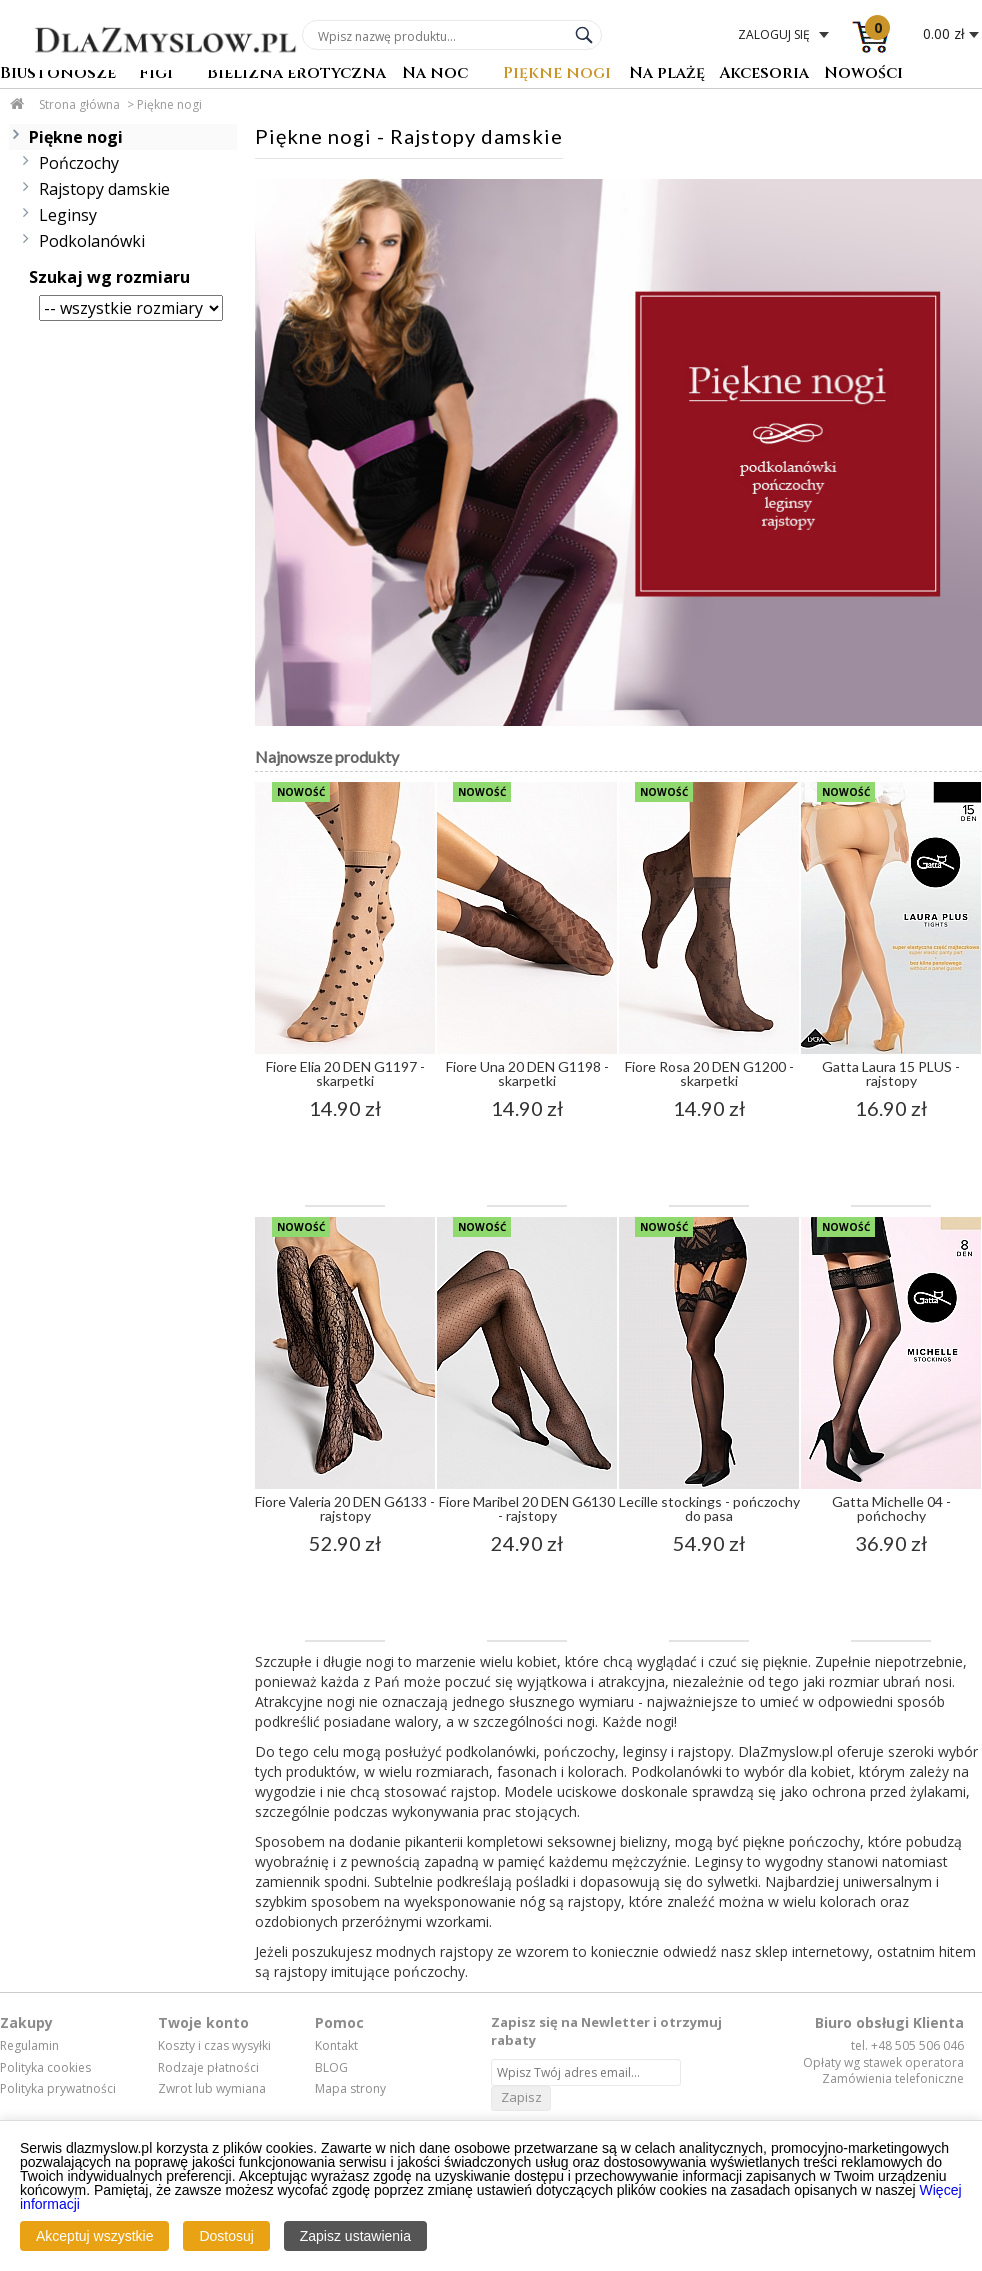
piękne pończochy (801, 1841)
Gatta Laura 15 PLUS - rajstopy (891, 1073)
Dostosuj (226, 2236)
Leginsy (68, 215)
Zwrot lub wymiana (212, 2089)
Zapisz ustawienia (355, 2236)
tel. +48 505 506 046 (907, 2045)
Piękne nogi (557, 74)
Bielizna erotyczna (296, 74)
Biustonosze (58, 74)
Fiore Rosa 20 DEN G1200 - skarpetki (709, 1073)
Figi (156, 74)
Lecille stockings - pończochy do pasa (709, 1508)
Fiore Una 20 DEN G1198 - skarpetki (527, 1073)
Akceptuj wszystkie (94, 2236)
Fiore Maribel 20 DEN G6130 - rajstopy (527, 1508)
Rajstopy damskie (104, 189)
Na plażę (667, 74)
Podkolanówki (92, 241)
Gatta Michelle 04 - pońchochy (891, 1508)
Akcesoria (764, 74)
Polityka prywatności (58, 2089)
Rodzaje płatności (208, 2068)
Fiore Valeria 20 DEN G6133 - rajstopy (345, 1508)
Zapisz (521, 2097)
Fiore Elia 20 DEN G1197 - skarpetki (345, 1073)
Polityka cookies (45, 2068)
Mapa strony (350, 2089)
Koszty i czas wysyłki (214, 2046)
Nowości (863, 74)
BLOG (331, 2068)
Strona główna (79, 104)
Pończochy (79, 163)
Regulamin (29, 2046)
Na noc (435, 74)
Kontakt (336, 2046)
